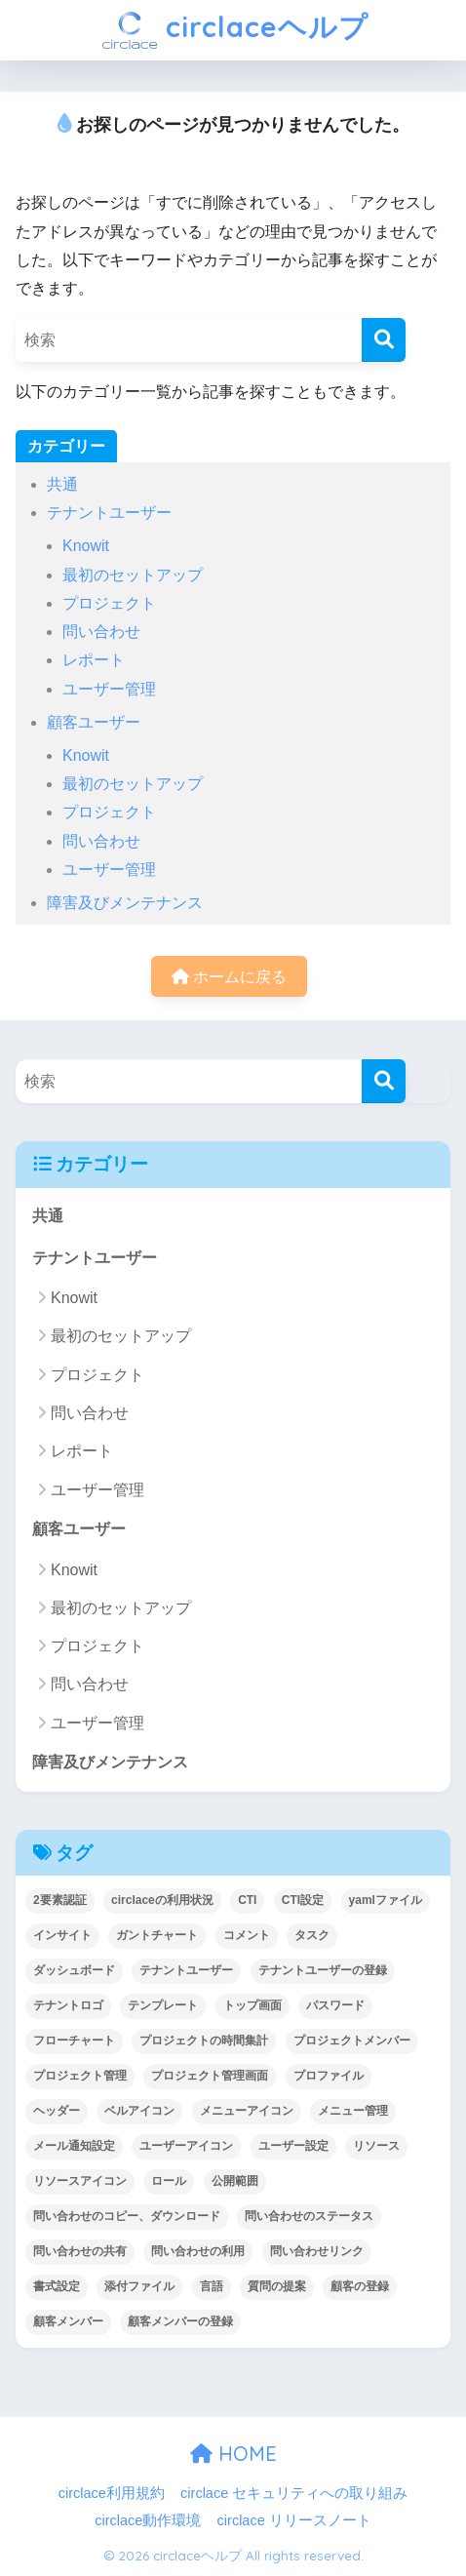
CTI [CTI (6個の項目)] (247, 1900)
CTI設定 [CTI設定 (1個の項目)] (303, 1900)
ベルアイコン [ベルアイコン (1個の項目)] (139, 2111)
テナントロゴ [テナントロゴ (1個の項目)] (68, 2005)
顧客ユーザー (93, 722)
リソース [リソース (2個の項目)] (376, 2146)
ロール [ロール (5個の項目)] (168, 2181)
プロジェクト (109, 603)
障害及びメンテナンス (125, 902)
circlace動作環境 (148, 2520)
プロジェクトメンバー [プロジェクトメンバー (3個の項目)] (351, 2040)
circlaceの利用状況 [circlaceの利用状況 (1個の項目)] (162, 1900)
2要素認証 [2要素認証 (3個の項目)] (60, 1900)
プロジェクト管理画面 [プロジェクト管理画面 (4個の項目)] (209, 2075)
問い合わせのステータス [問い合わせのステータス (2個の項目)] (309, 2216)
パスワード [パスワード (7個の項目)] (335, 2005)
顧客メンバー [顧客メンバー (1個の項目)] (68, 2321)
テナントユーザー (109, 512)
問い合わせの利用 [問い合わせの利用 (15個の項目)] (198, 2251)
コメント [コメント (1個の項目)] (246, 1935)
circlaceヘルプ (235, 30)
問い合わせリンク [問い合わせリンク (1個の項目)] (317, 2251)
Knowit (85, 545)
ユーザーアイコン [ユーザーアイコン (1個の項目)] (186, 2146)
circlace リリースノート (294, 2520)
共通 (62, 484)
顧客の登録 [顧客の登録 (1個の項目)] (359, 2286)
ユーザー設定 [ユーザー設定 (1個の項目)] (293, 2146)
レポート (93, 660)
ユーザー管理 (109, 689)
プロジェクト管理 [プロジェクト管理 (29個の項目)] (80, 2075)
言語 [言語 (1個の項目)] (211, 2286)
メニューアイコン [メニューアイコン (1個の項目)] (246, 2111)
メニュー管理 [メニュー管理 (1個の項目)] (353, 2111)
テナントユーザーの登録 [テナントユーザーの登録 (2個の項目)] (322, 1970)
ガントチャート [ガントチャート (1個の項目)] (157, 1935)
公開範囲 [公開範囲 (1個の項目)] (235, 2181)
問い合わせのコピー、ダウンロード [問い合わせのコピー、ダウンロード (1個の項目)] (126, 2216)
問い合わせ (101, 631)
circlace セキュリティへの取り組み (294, 2493)
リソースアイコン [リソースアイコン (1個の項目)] (80, 2181)
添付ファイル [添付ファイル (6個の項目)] (139, 2286)
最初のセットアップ (132, 575)
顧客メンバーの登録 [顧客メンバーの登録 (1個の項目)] (180, 2321)
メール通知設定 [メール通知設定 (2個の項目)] (74, 2146)
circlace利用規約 (111, 2493)
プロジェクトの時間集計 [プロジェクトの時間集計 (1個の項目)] (203, 2040)
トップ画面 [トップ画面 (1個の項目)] (252, 2005)
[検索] (384, 340)
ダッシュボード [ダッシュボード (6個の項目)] (74, 1970)
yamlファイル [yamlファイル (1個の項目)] (385, 1900)
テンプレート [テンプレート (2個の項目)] (163, 2005)
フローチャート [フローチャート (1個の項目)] (74, 2040)
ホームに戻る (229, 977)
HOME (233, 2453)
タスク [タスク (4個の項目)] (312, 1935)
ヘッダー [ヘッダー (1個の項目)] (56, 2111)
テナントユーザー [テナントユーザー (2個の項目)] (186, 1970)
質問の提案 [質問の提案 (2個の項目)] (277, 2286)
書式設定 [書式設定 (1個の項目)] (56, 2286)
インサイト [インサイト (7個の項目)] (62, 1935)
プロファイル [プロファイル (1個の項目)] (328, 2075)
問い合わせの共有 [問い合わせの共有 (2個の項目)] (80, 2251)
